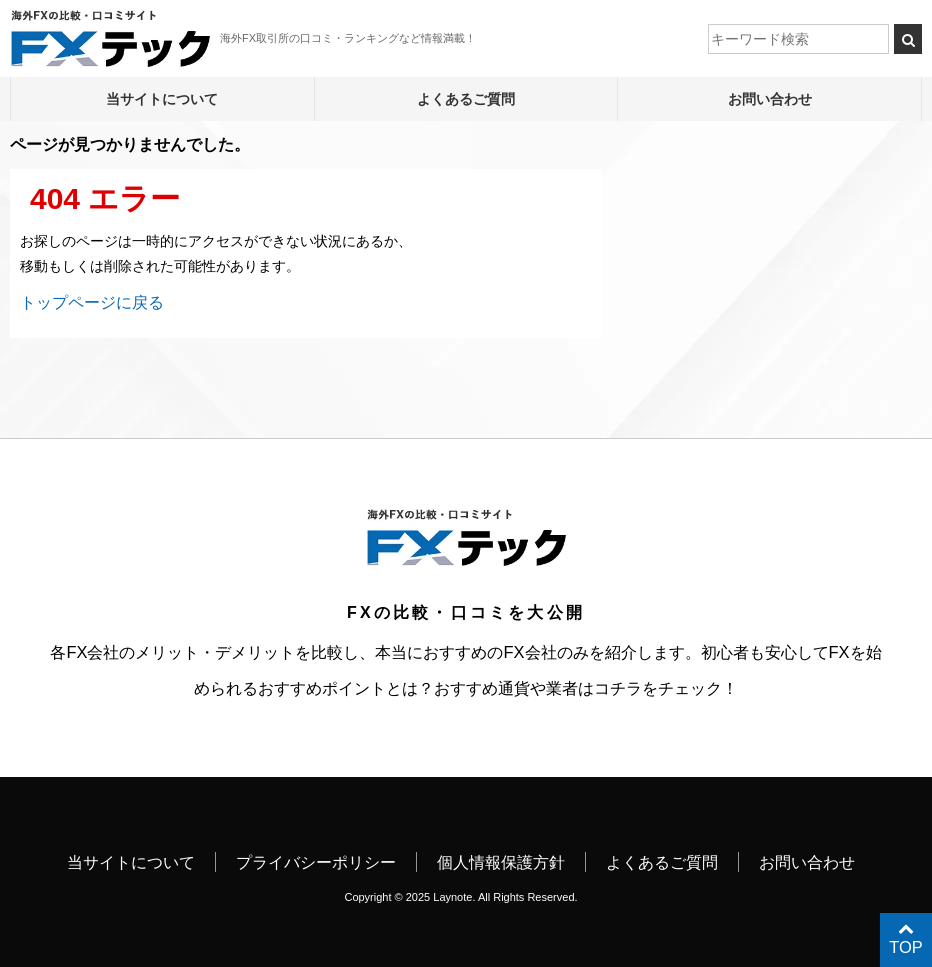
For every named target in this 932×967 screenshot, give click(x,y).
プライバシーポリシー (316, 862)
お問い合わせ (770, 99)
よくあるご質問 (466, 99)
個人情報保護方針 (501, 862)
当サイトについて (162, 99)
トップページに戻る (92, 302)
